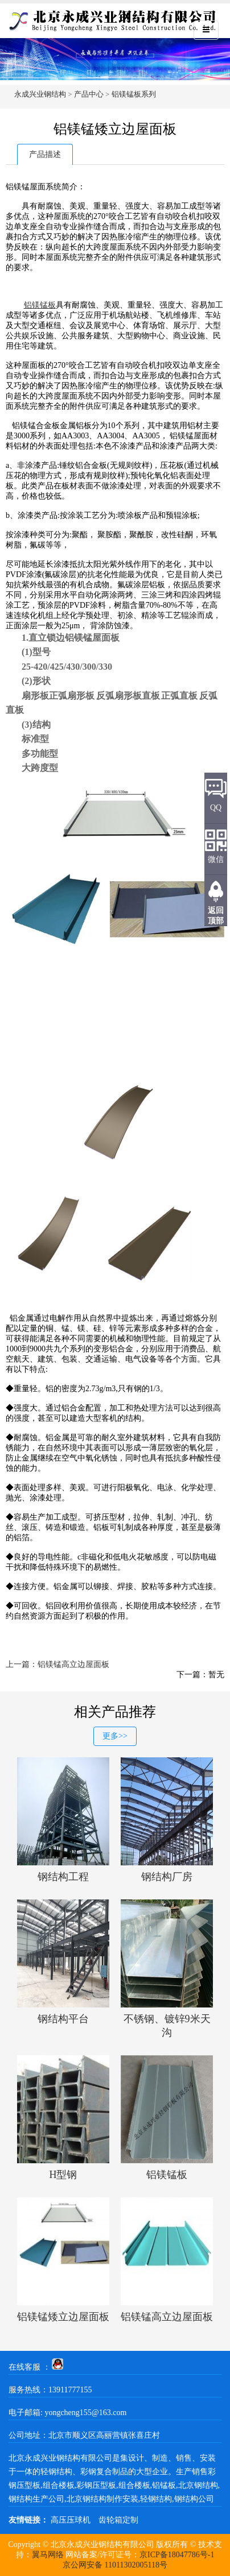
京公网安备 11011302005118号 (115, 2565)
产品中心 (89, 94)
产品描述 (45, 154)
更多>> (115, 1736)
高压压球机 (71, 2520)
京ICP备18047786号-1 (176, 2554)
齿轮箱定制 (118, 2520)
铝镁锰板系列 (134, 94)
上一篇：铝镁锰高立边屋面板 (57, 1664)
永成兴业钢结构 (40, 94)
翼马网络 (48, 2554)
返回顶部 (216, 915)
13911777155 (70, 2390)
